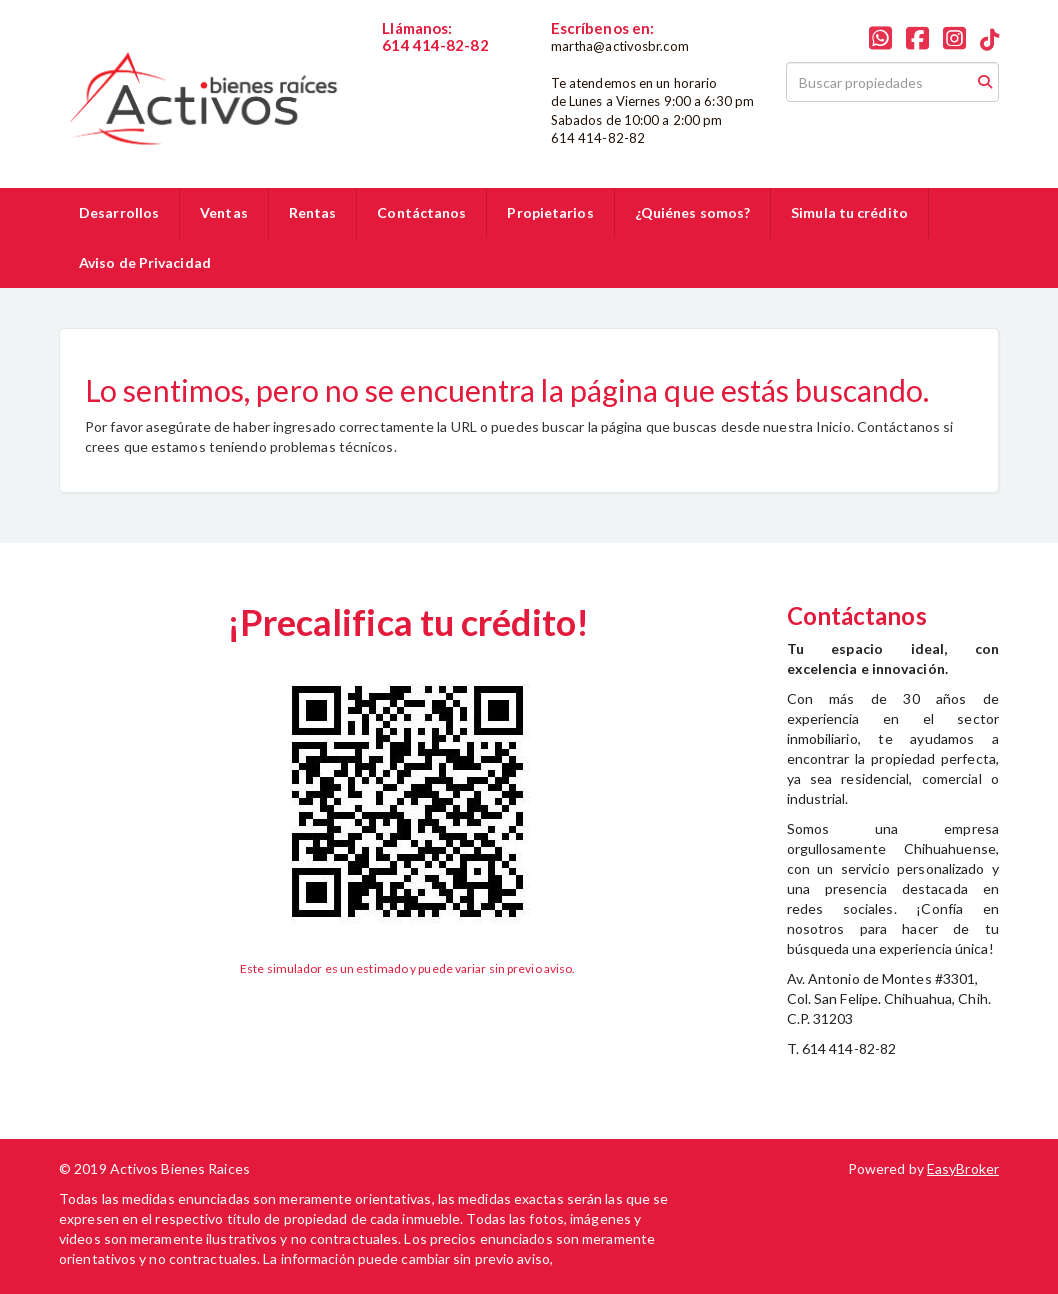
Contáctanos (421, 212)
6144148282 (422, 62)
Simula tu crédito (849, 212)
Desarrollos (119, 212)
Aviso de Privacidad (145, 262)
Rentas (313, 212)
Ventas (224, 212)
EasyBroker (963, 1168)
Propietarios (550, 212)
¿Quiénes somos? (693, 212)
